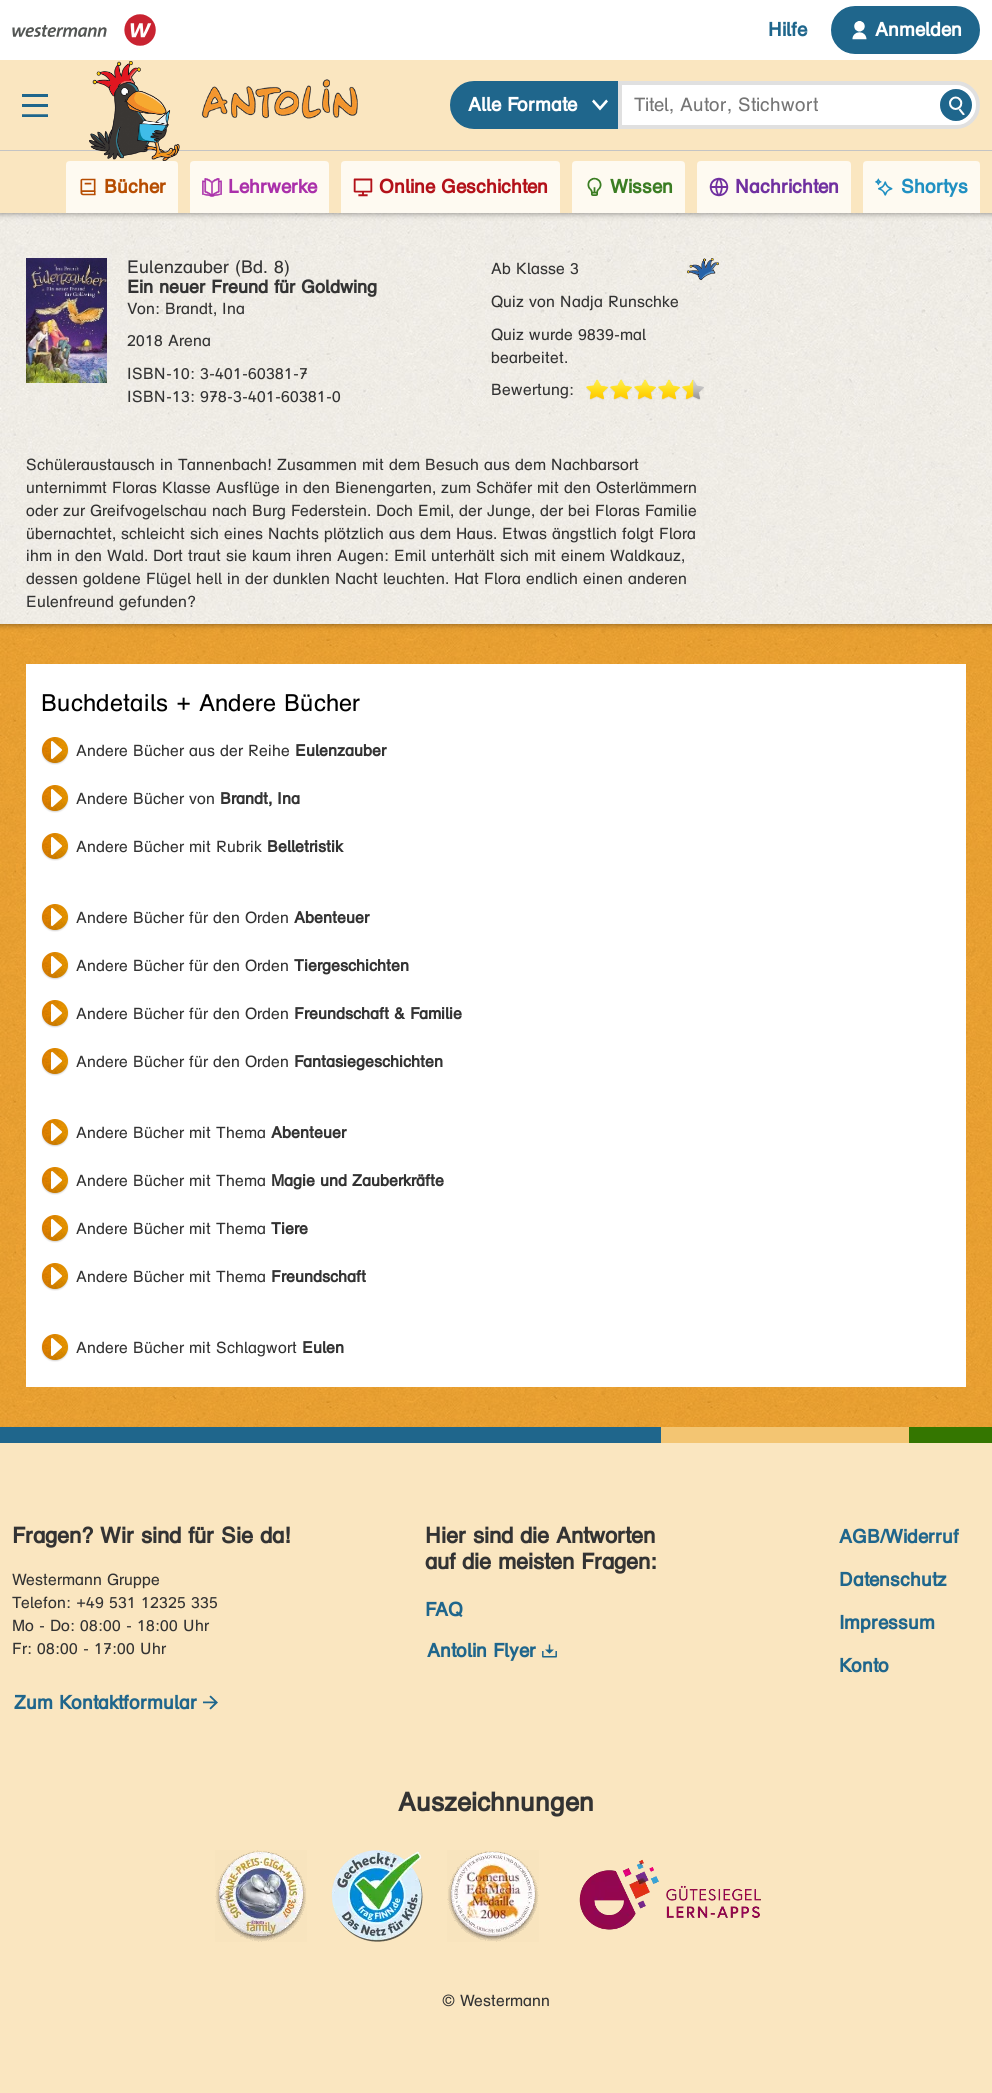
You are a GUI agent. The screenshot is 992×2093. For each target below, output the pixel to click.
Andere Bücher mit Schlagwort (210, 1347)
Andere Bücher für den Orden (222, 917)
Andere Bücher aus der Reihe (231, 750)
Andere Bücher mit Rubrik (209, 846)
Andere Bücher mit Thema (211, 1132)
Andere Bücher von (188, 798)
